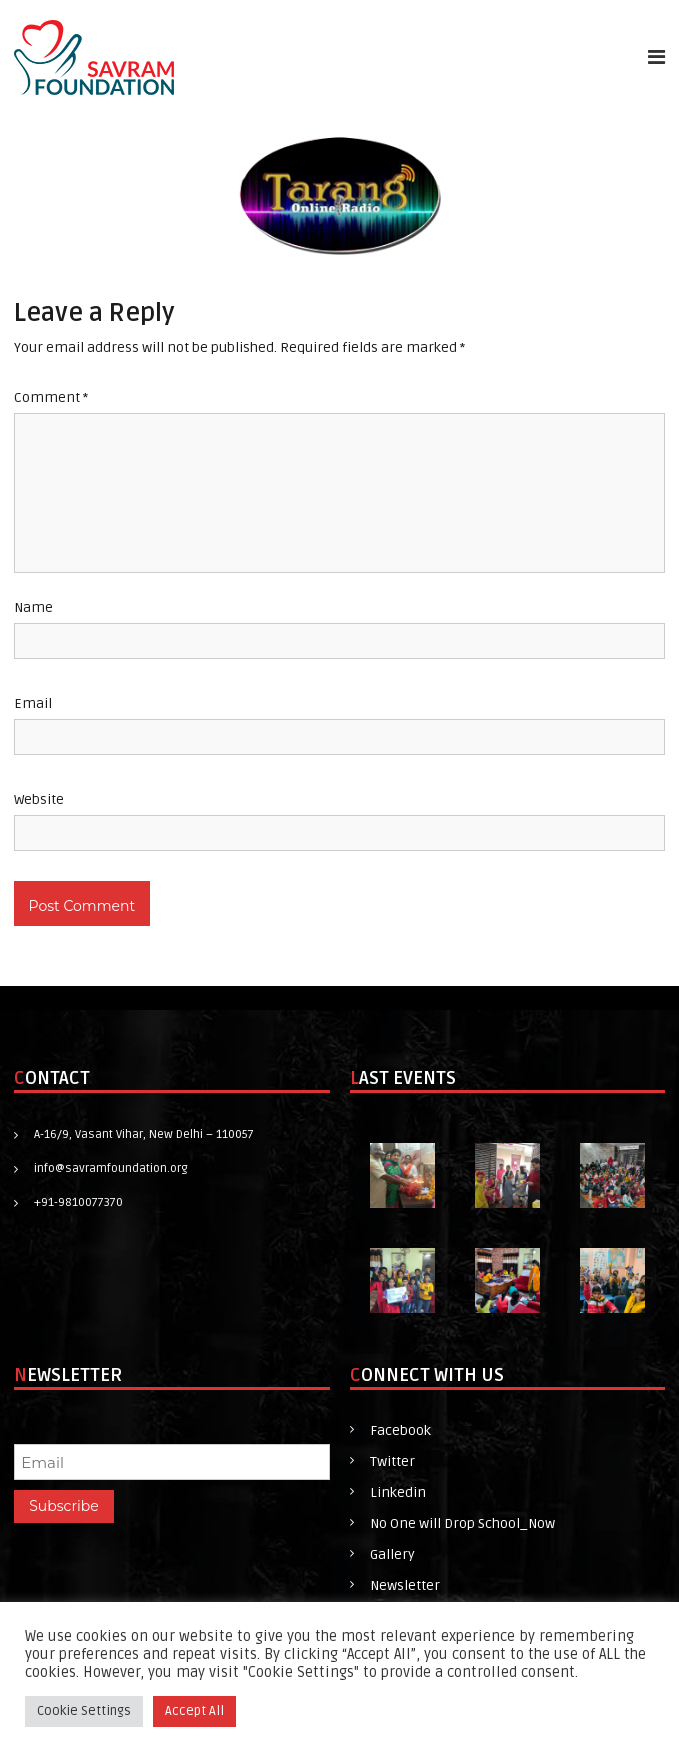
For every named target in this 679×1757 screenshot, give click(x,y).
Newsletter (405, 1585)
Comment (51, 397)
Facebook (400, 1430)
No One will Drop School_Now (462, 1523)
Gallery (392, 1554)
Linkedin (398, 1492)
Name (33, 607)
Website (39, 799)
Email (33, 703)
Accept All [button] (194, 1711)
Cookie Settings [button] (84, 1711)
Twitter (392, 1461)
